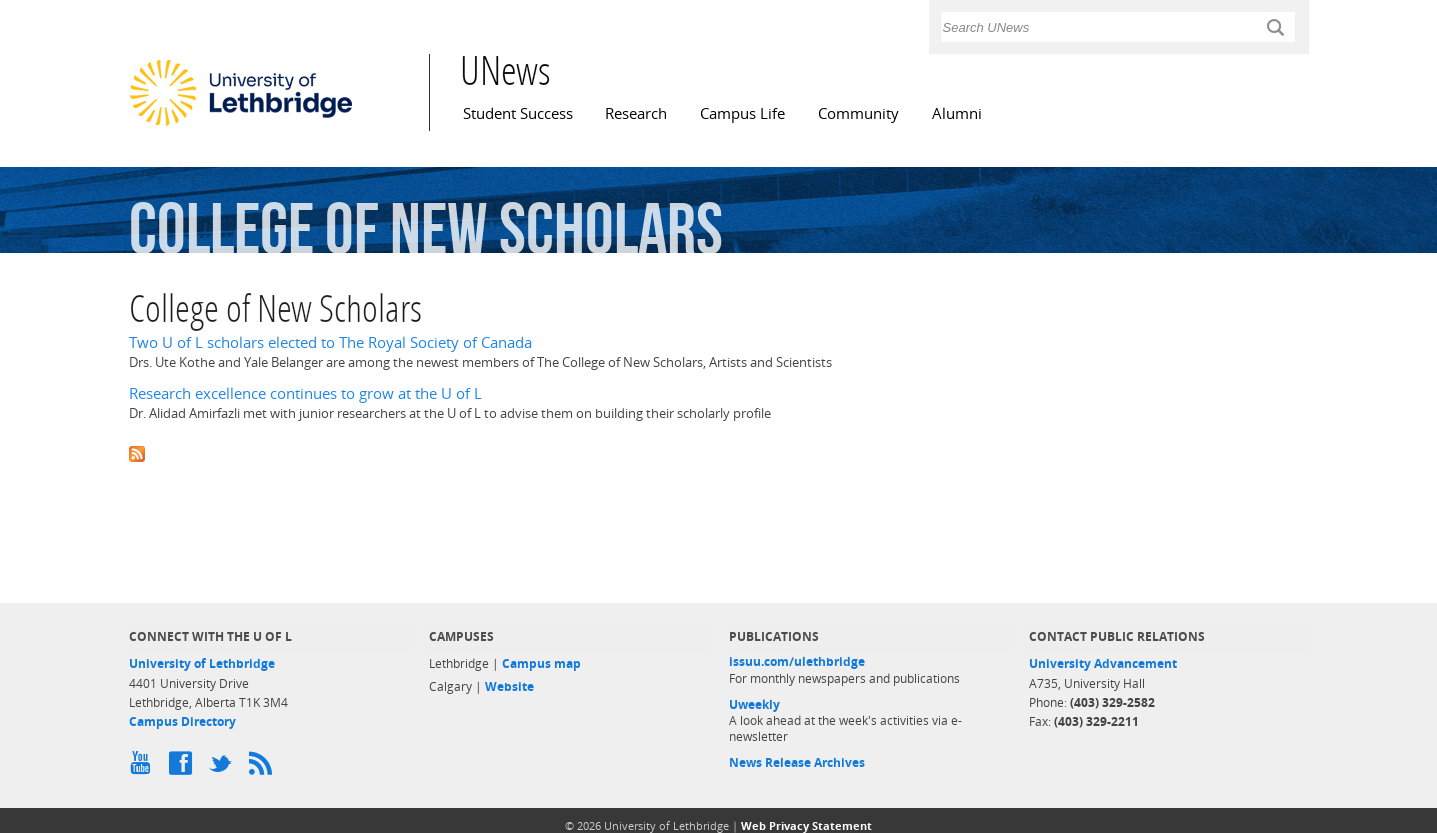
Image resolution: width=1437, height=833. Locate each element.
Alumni (957, 113)
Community (858, 113)
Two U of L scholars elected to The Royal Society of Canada (330, 342)
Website (509, 686)
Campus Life (742, 113)
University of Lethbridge (202, 663)
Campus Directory (182, 721)
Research (636, 113)
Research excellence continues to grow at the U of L (305, 393)
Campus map (541, 663)
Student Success (518, 113)
